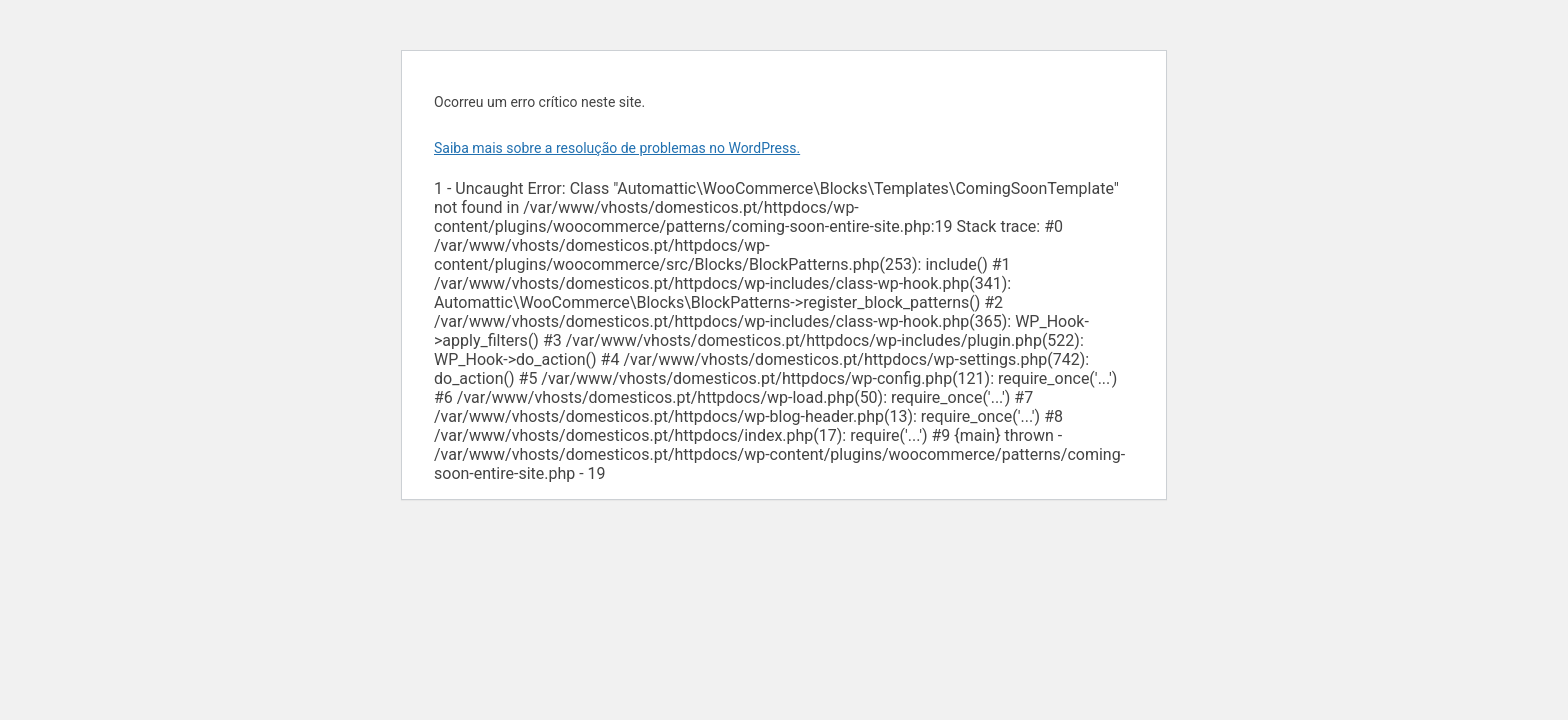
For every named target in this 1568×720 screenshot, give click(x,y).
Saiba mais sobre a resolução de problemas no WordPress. (617, 148)
